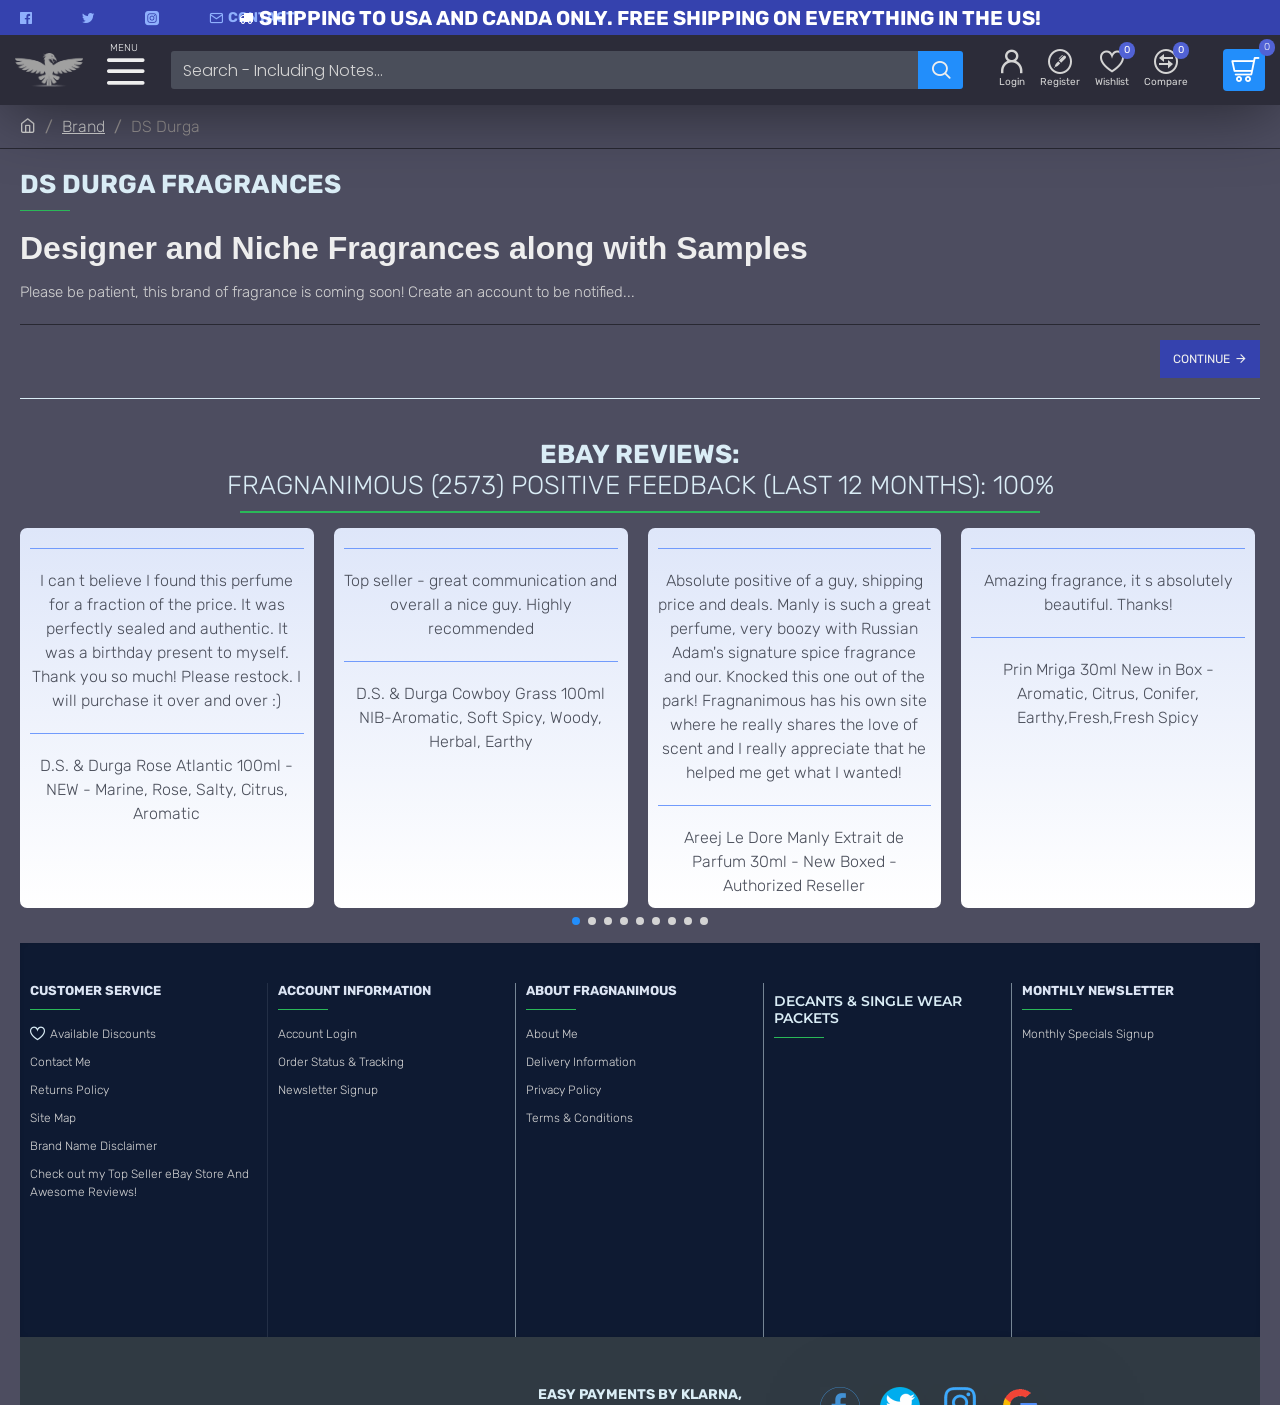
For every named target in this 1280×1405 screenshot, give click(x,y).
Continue (1201, 359)
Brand (83, 126)
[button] (576, 921)
